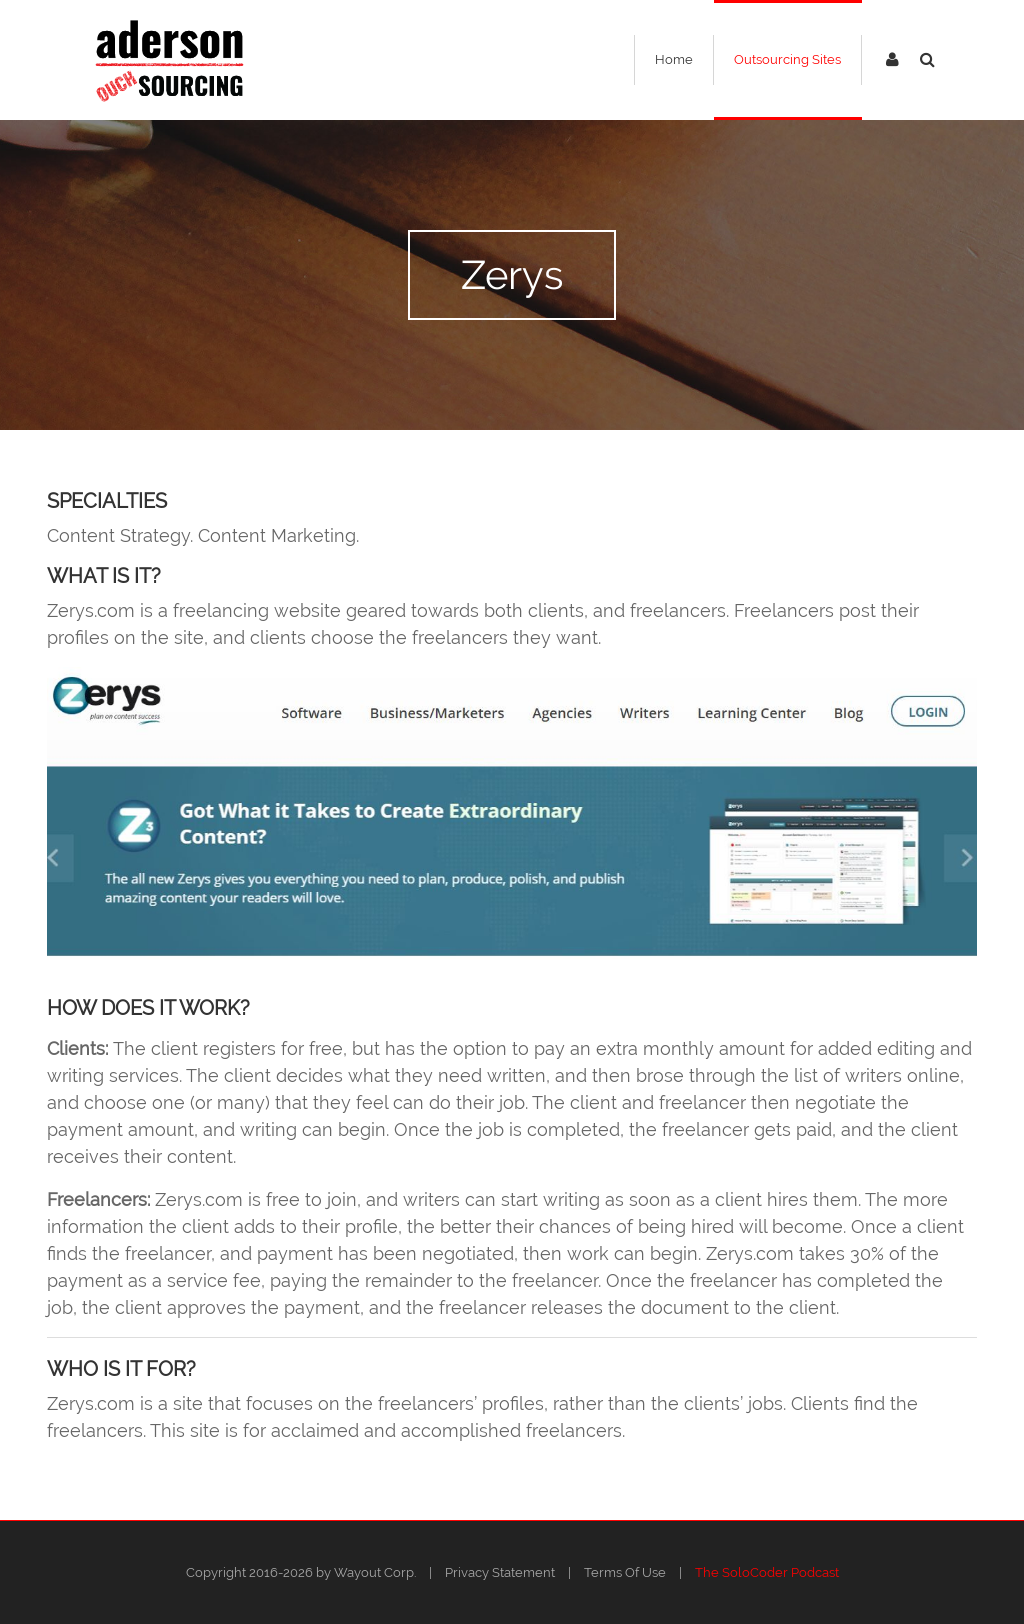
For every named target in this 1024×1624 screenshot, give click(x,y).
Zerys (512, 274)
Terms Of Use (625, 1572)
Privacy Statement (500, 1572)
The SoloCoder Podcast (767, 1572)
